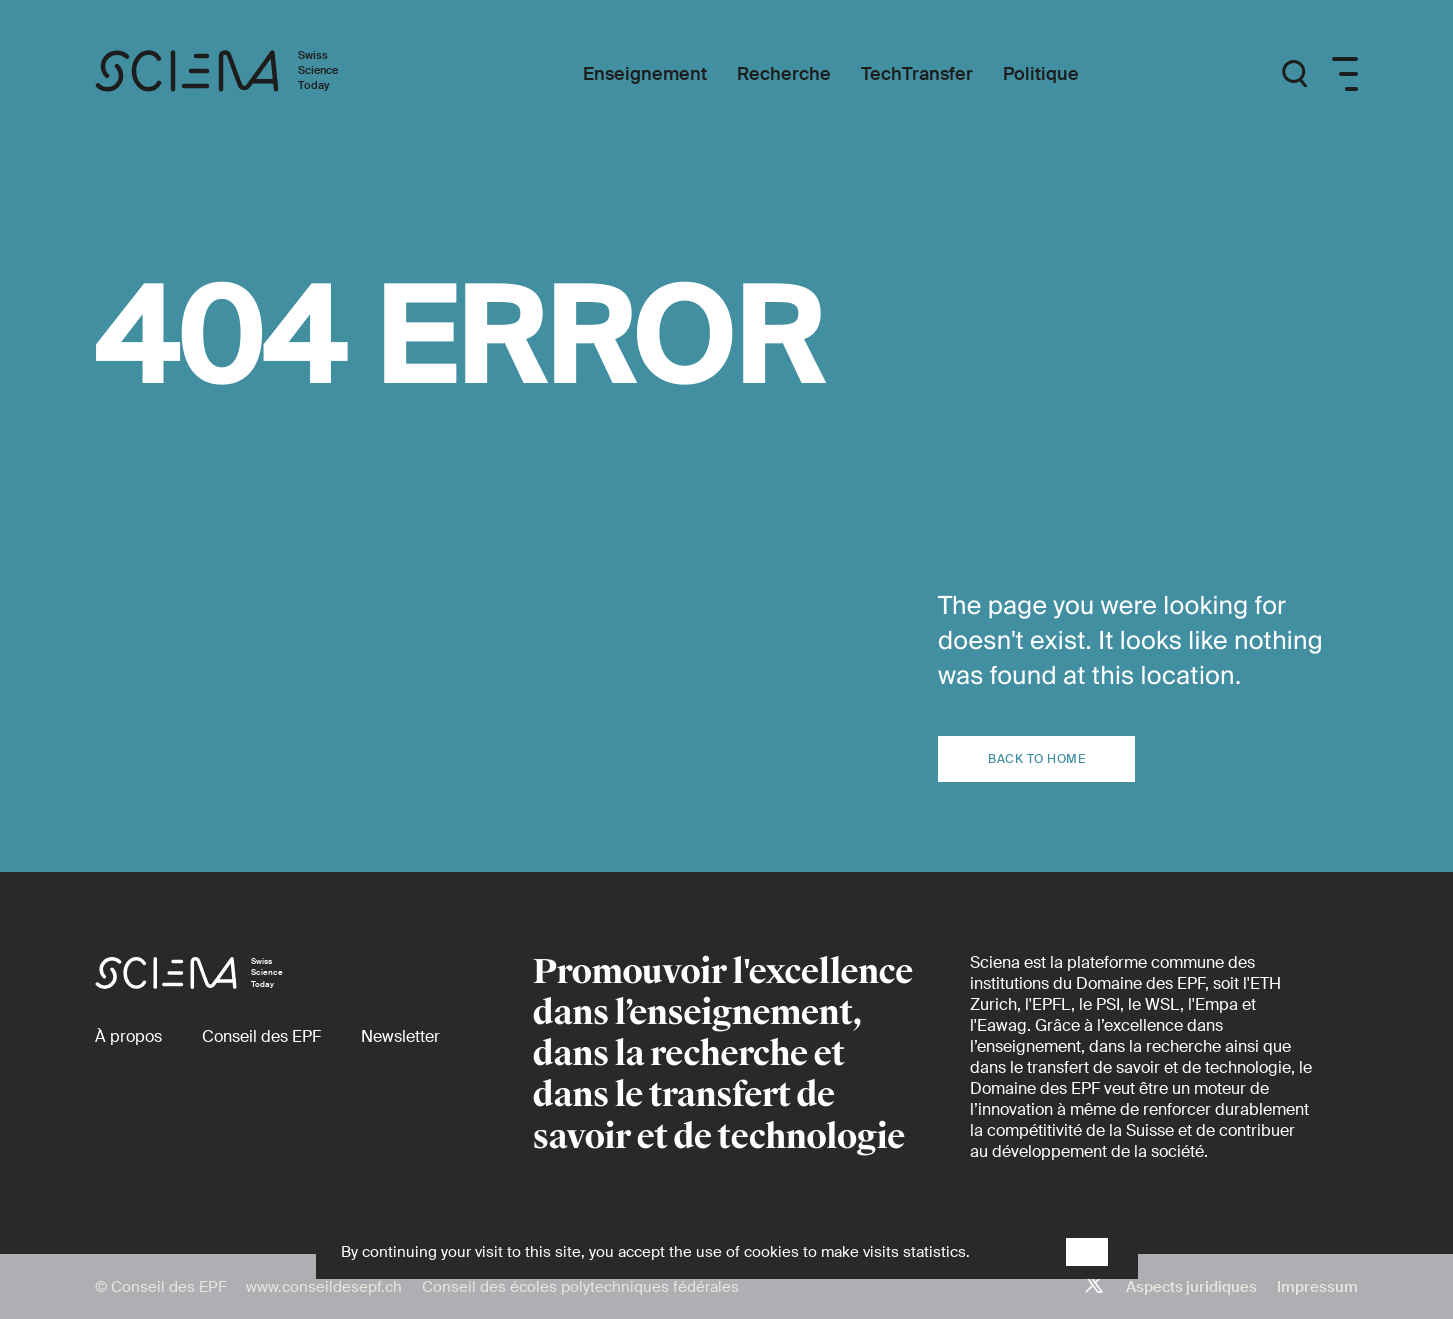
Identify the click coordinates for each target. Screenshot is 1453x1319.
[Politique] (1041, 74)
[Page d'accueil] (237, 74)
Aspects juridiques (1191, 1287)
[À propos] (128, 1036)
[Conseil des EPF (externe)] (261, 1036)
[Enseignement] (645, 74)
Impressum (1317, 1287)
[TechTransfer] (917, 74)
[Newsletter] (400, 1036)
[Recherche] (784, 74)
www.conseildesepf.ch (324, 1287)
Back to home (1036, 759)
